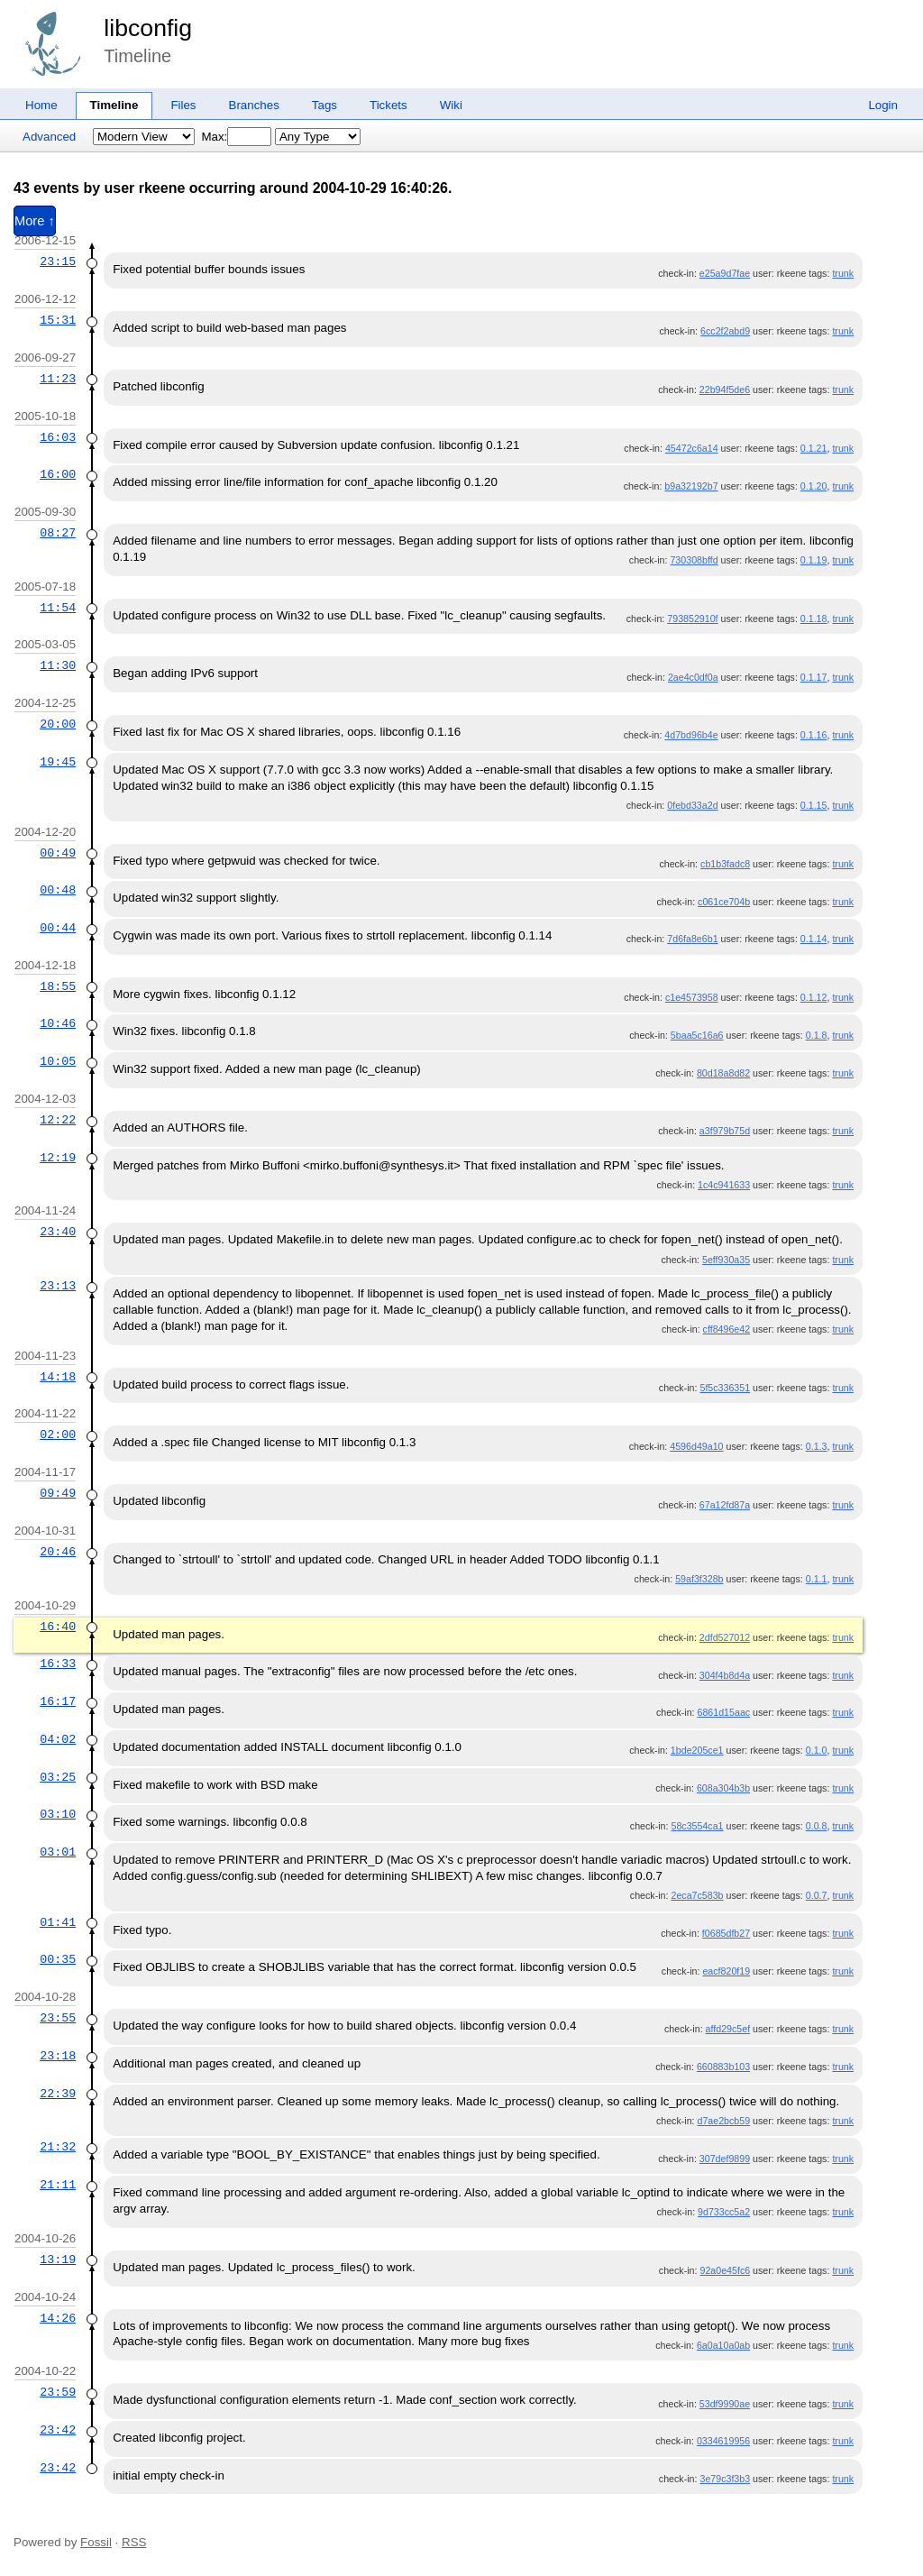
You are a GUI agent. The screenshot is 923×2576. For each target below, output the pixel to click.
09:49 (58, 1493)
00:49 (58, 853)
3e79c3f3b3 (724, 2478)
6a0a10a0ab (723, 2345)
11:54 (58, 608)
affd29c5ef (728, 2028)
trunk (843, 273)
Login (883, 105)
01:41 (58, 1922)
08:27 (58, 533)
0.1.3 (816, 1446)
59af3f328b (699, 1578)
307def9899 (724, 2158)
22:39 (58, 2094)
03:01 (58, 1852)
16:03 (58, 437)
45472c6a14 (691, 448)
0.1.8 (816, 1035)
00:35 (58, 1959)
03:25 (58, 1777)
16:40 (58, 1626)
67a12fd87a (724, 1504)
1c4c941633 (724, 1184)
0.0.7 (816, 1895)
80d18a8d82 (723, 1073)
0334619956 (723, 2440)
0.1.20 (813, 486)
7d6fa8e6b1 (692, 938)
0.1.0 (816, 1750)
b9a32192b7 (690, 486)
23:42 (58, 2430)
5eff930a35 (726, 1259)
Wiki (451, 105)
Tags (324, 105)
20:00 (58, 724)
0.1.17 (813, 677)
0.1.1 (816, 1578)
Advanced (49, 136)
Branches (254, 105)
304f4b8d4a (724, 1675)
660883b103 (723, 2066)
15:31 (58, 320)
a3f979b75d (724, 1130)
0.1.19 (813, 560)
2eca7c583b (697, 1895)
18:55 (58, 986)
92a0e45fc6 (724, 2270)
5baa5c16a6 (697, 1035)
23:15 (58, 261)
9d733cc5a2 (724, 2211)
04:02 (58, 1739)
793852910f (692, 618)
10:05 (58, 1061)
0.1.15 (813, 805)
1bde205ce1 (697, 1750)
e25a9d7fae (724, 273)
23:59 (58, 2392)
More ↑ (34, 221)
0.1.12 (813, 997)
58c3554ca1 (697, 1825)
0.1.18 (813, 618)
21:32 (58, 2147)
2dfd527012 (724, 1637)
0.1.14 (813, 938)
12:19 (58, 1158)
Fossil (96, 2542)
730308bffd (693, 560)
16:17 (58, 1701)
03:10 (58, 1814)
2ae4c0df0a (693, 677)
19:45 (58, 762)
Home (41, 105)
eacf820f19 (726, 1971)
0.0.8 (816, 1825)
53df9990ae (724, 2403)
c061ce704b (724, 901)
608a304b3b (723, 1788)
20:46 (58, 1552)
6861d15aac (723, 1712)
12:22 (58, 1120)
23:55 (58, 2018)
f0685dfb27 (726, 1933)
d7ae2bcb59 (723, 2120)
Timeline (114, 105)
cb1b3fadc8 (725, 863)
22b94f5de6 (724, 389)
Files (183, 105)
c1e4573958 (691, 997)
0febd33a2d (692, 805)
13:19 (58, 2259)
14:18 (58, 1377)
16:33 (58, 1663)
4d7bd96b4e (690, 734)
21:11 (58, 2185)
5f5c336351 (724, 1387)
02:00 (58, 1434)
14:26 (58, 2318)
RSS (134, 2542)
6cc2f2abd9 (725, 330)
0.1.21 (813, 448)
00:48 (58, 890)
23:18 (58, 2056)
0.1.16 (813, 734)
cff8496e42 (727, 1329)
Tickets (388, 105)
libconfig (148, 27)
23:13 (58, 1286)
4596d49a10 (696, 1446)
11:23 (58, 379)
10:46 (58, 1023)
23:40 (58, 1232)
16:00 (58, 474)
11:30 (58, 665)
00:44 (58, 928)
